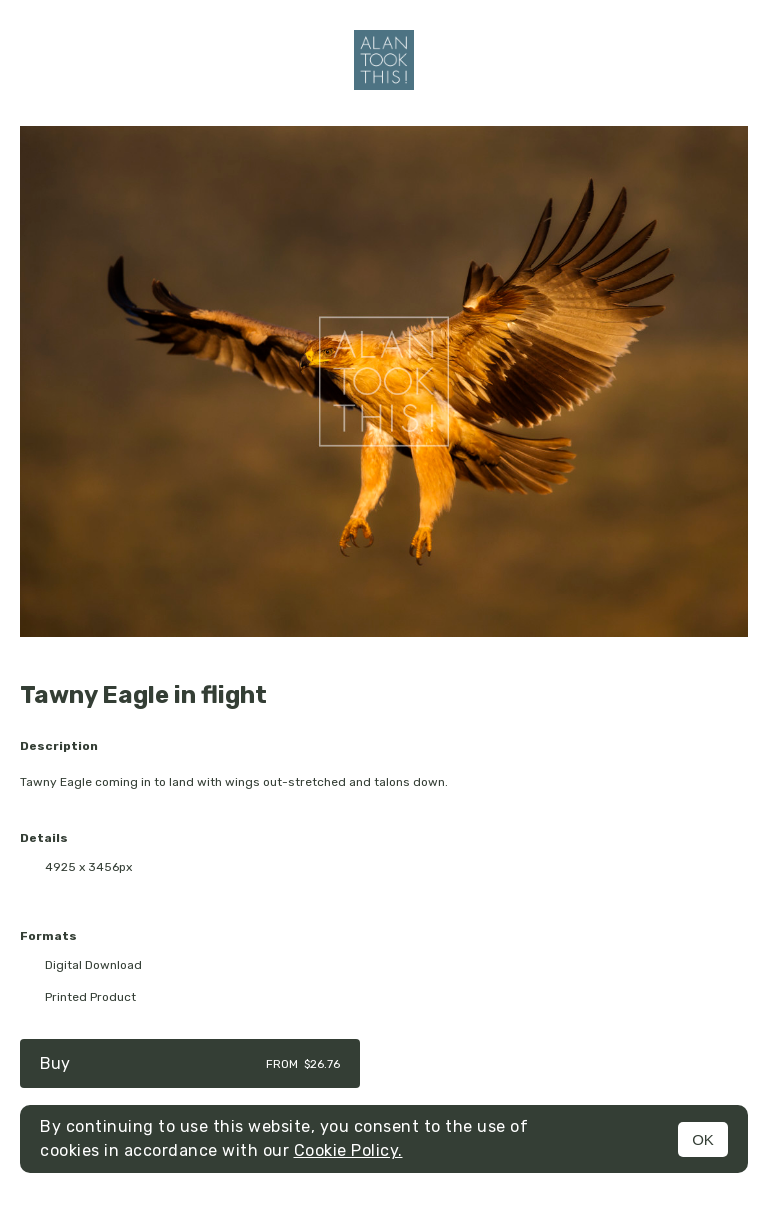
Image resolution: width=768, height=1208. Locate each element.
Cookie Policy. (348, 1150)
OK (703, 1139)
